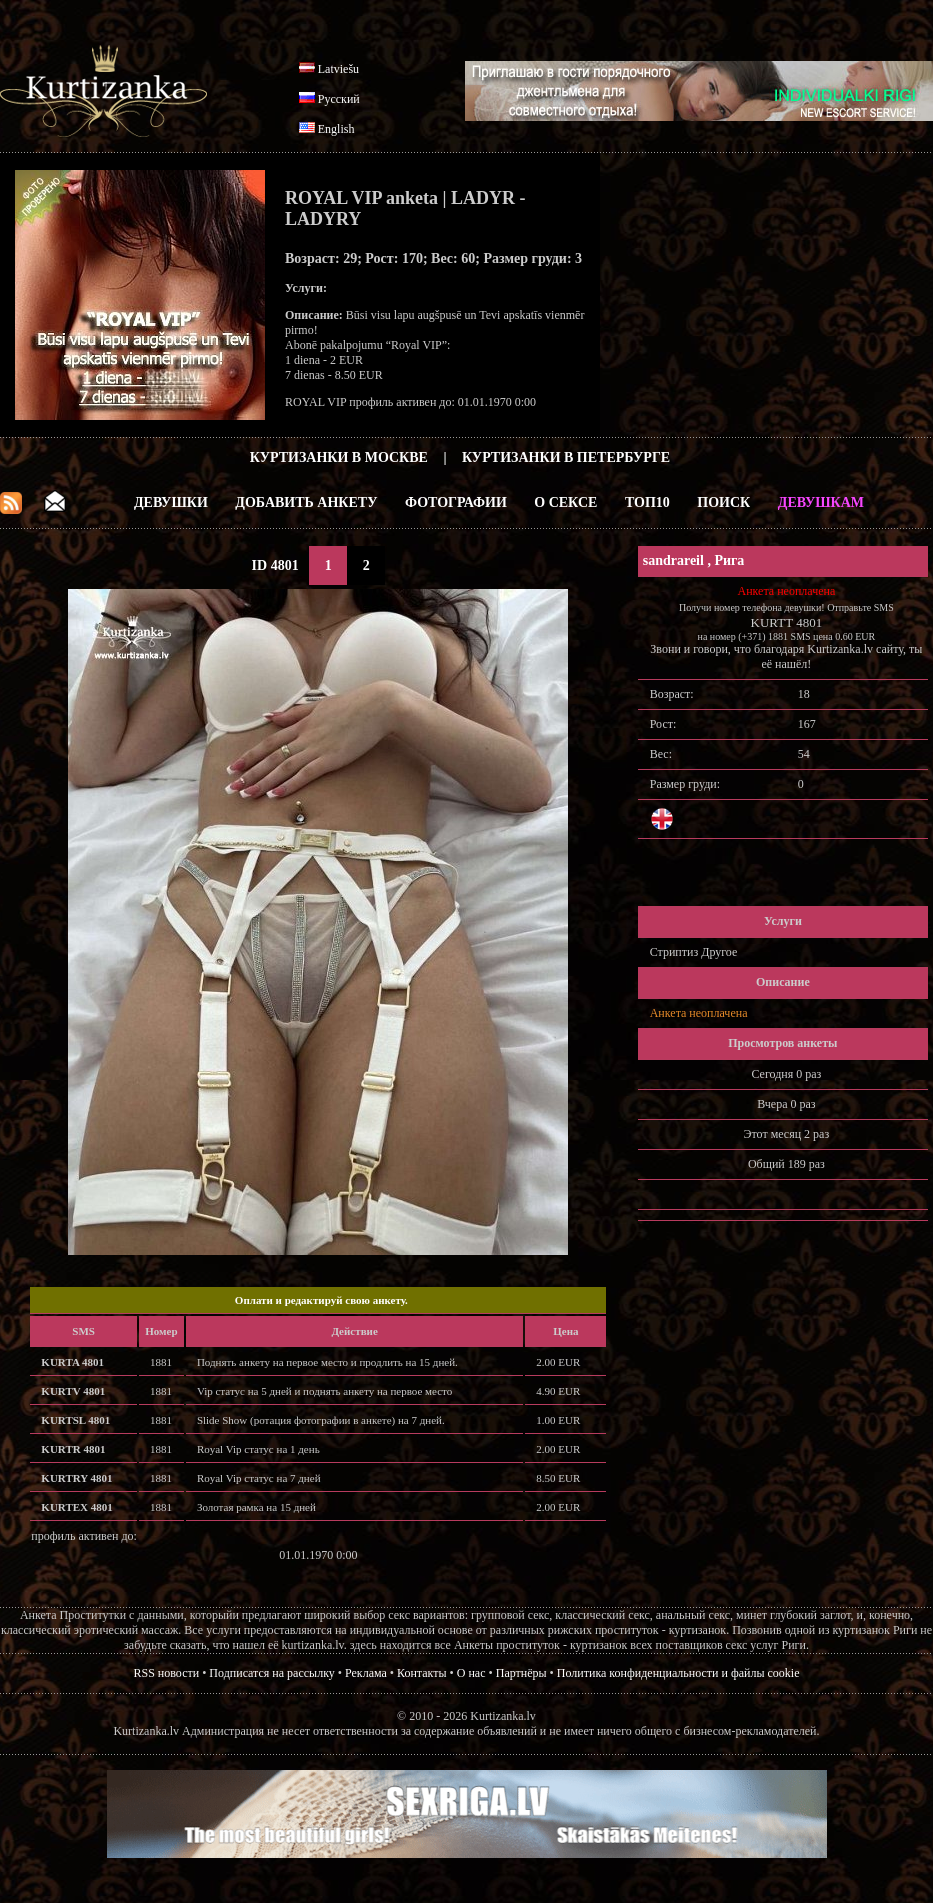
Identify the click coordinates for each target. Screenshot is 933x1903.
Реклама (366, 1673)
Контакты (422, 1673)
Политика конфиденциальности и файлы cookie (678, 1673)
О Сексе (565, 502)
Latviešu (338, 69)
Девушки (171, 502)
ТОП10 (647, 502)
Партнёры (521, 1673)
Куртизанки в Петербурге (566, 457)
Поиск (723, 502)
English (336, 129)
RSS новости (167, 1673)
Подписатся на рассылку (271, 1673)
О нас (471, 1673)
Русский (339, 99)
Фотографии (456, 502)
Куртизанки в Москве (339, 457)
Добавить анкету (306, 502)
